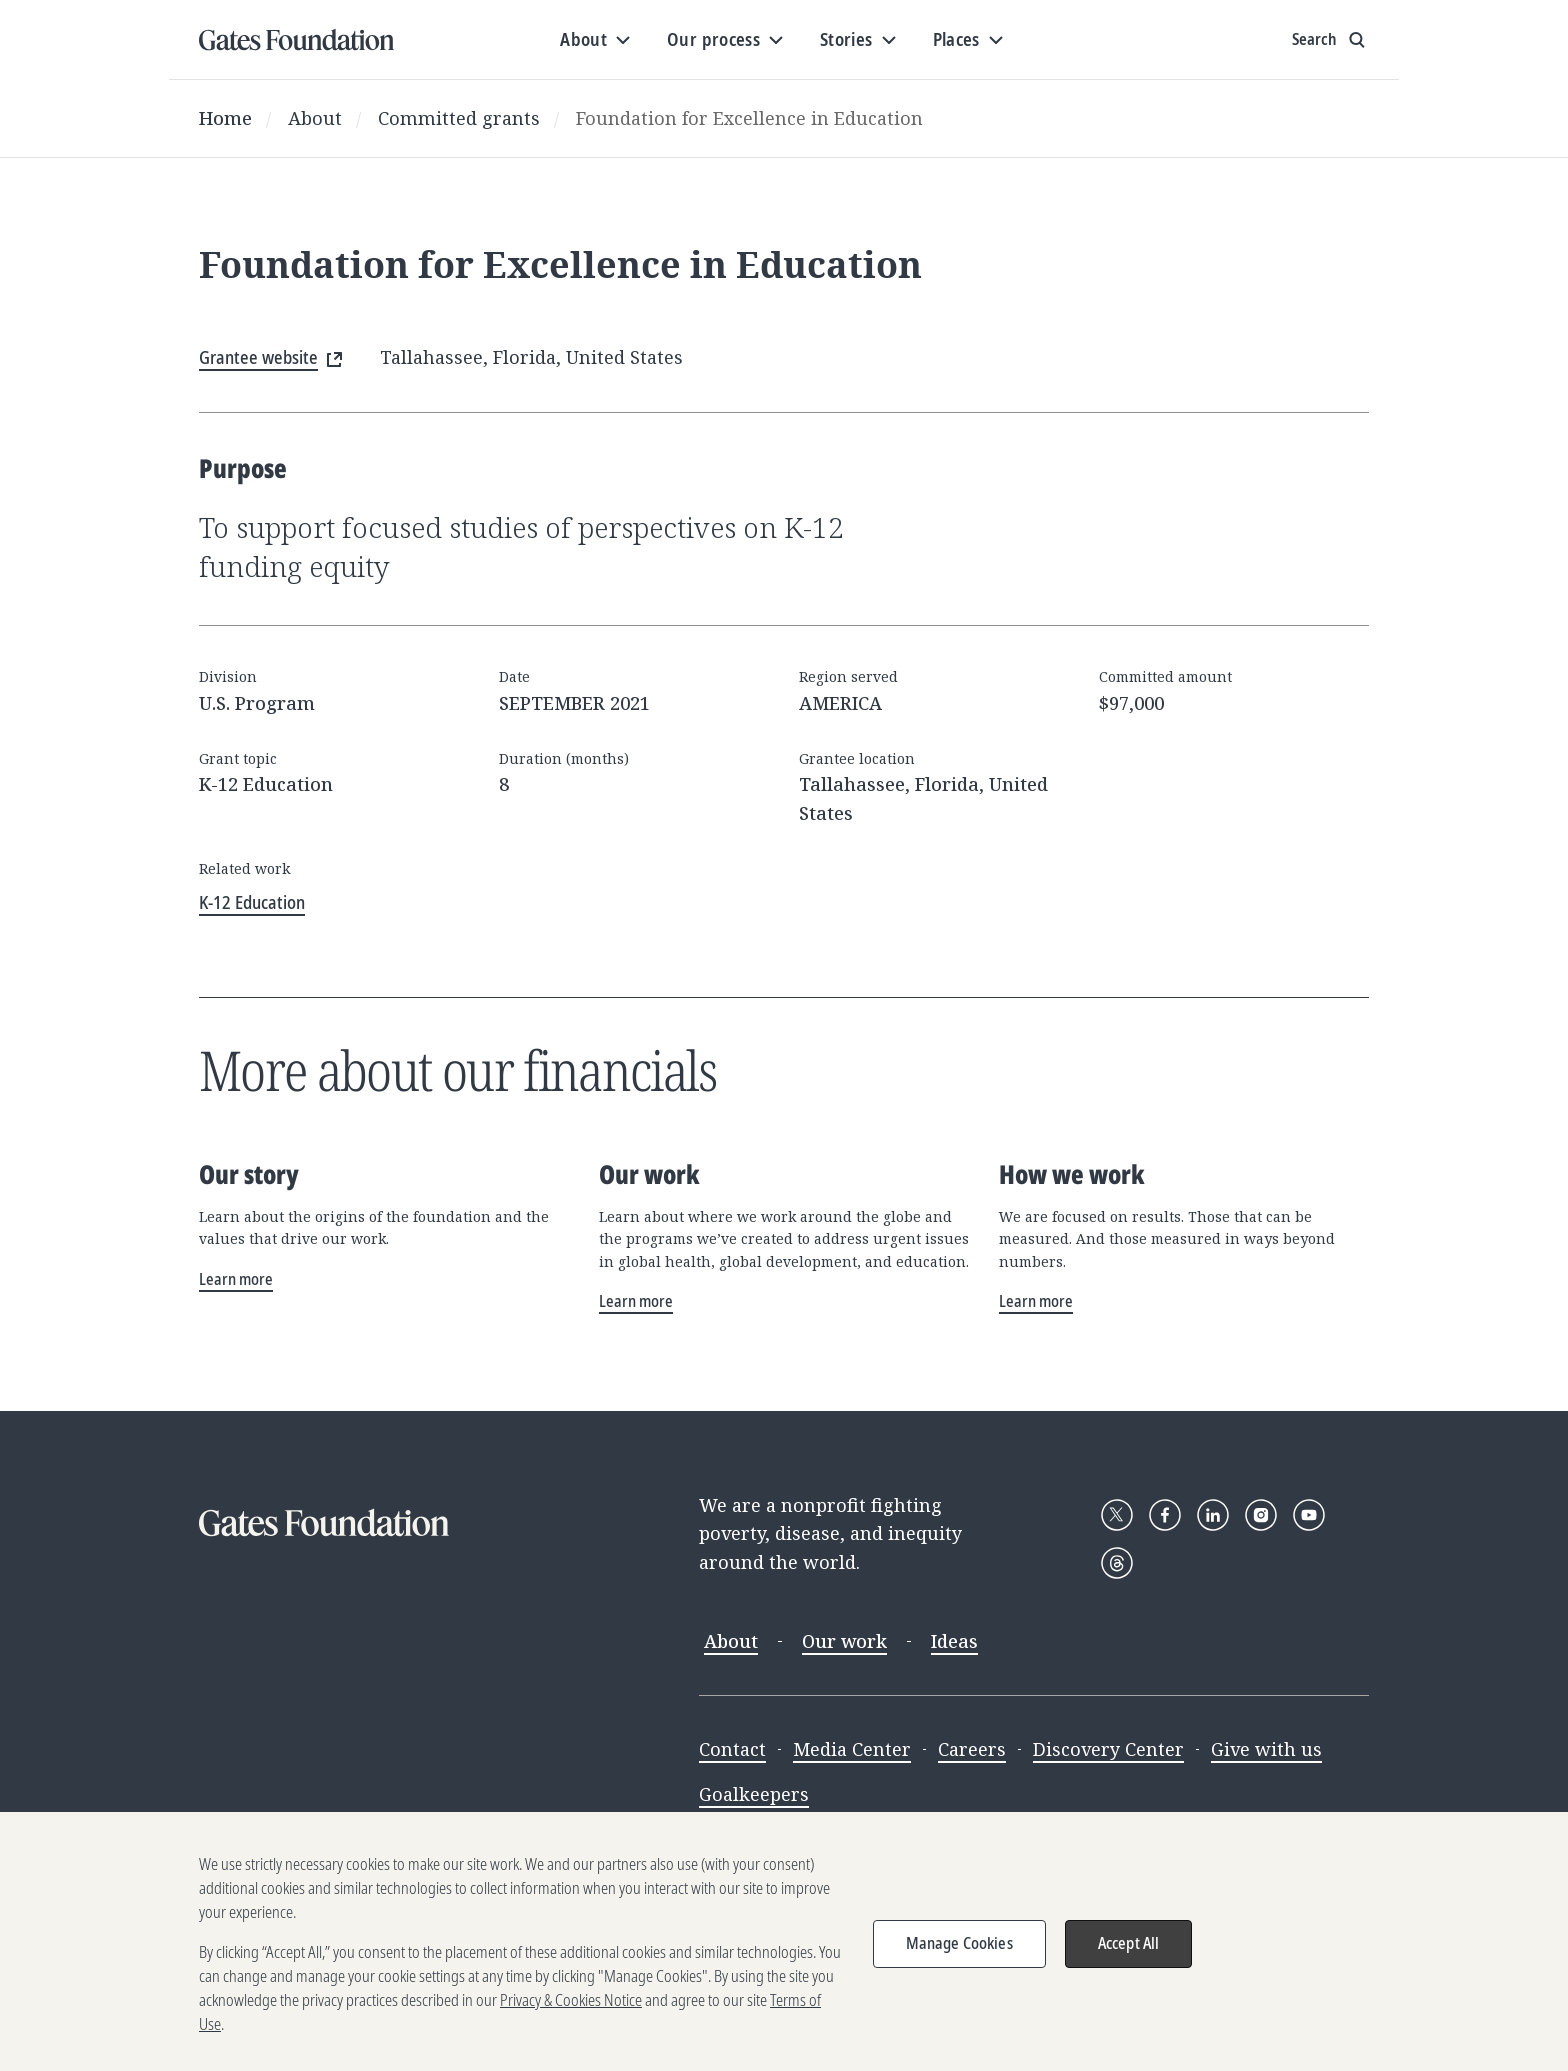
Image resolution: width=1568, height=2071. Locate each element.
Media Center (852, 1749)
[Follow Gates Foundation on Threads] (1117, 1563)
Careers (972, 1749)
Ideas (954, 1641)
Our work (844, 1641)
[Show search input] (1330, 40)
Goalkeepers (754, 1794)
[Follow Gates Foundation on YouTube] (1309, 1515)
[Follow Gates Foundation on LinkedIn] (1213, 1515)
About (315, 118)
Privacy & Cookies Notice (571, 2018)
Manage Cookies (959, 1961)
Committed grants (459, 118)
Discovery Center (1108, 1749)
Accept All (1129, 1961)
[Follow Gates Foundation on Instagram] (1261, 1515)
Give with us (1266, 1749)
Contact (732, 1749)
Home (225, 118)
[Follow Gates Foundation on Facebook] (1165, 1515)
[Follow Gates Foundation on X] (1117, 1515)
